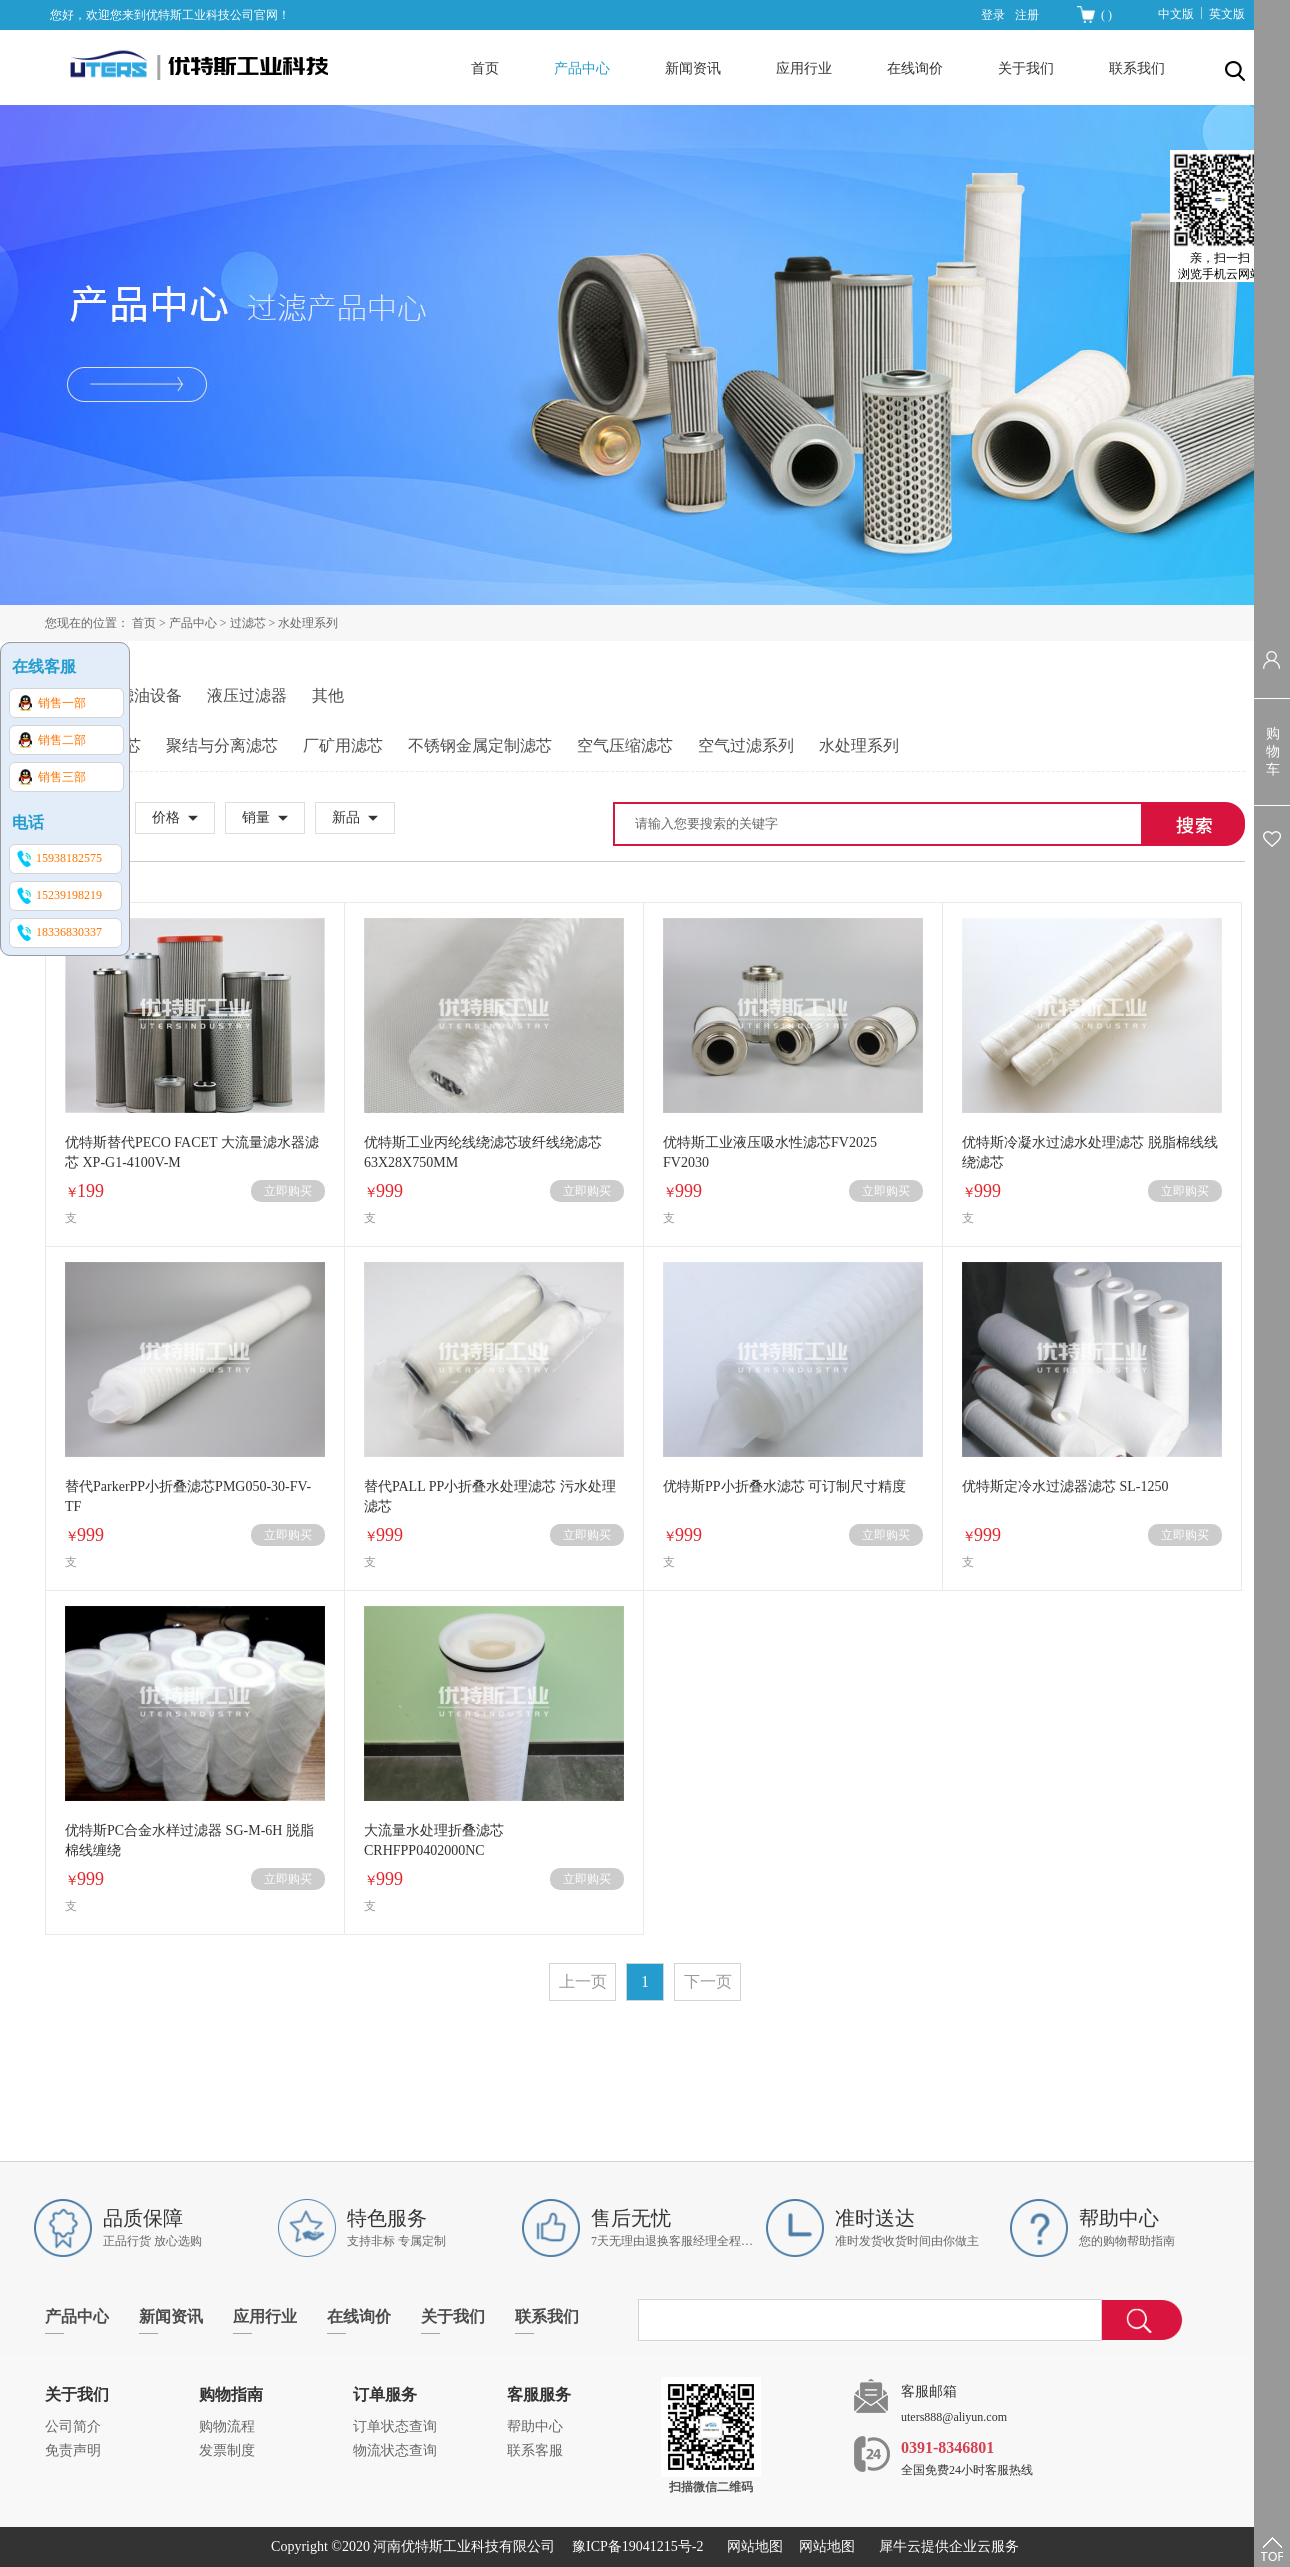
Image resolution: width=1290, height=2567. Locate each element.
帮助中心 (535, 2426)
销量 (256, 817)
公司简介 (73, 2426)
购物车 (1273, 751)
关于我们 (77, 2394)
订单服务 (385, 2394)
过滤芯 (248, 623)
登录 (993, 15)
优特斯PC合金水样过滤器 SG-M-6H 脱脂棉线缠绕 (189, 1840)
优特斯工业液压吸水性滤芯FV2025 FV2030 (770, 1152)
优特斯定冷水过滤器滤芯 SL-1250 (1065, 1486)
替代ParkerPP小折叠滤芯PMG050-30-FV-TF (188, 1496)
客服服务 (539, 2394)
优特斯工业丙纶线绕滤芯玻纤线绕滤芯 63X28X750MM (483, 1152)
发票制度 (227, 2450)
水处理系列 (308, 623)
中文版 (1176, 14)
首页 (485, 68)
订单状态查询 (395, 2426)
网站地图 (751, 2546)
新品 (346, 817)
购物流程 (227, 2426)
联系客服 (535, 2450)
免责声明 (73, 2450)
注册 (1027, 15)
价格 (166, 817)
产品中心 (193, 623)
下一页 (708, 1981)
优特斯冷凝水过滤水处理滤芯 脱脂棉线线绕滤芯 (1090, 1152)
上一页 (583, 1981)
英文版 (1227, 14)
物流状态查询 (395, 2450)
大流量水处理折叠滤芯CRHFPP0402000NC (434, 1840)
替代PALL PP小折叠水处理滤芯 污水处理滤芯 (490, 1496)
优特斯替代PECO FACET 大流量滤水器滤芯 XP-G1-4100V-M (192, 1152)
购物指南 (231, 2394)
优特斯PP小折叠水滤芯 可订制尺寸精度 (784, 1486)
